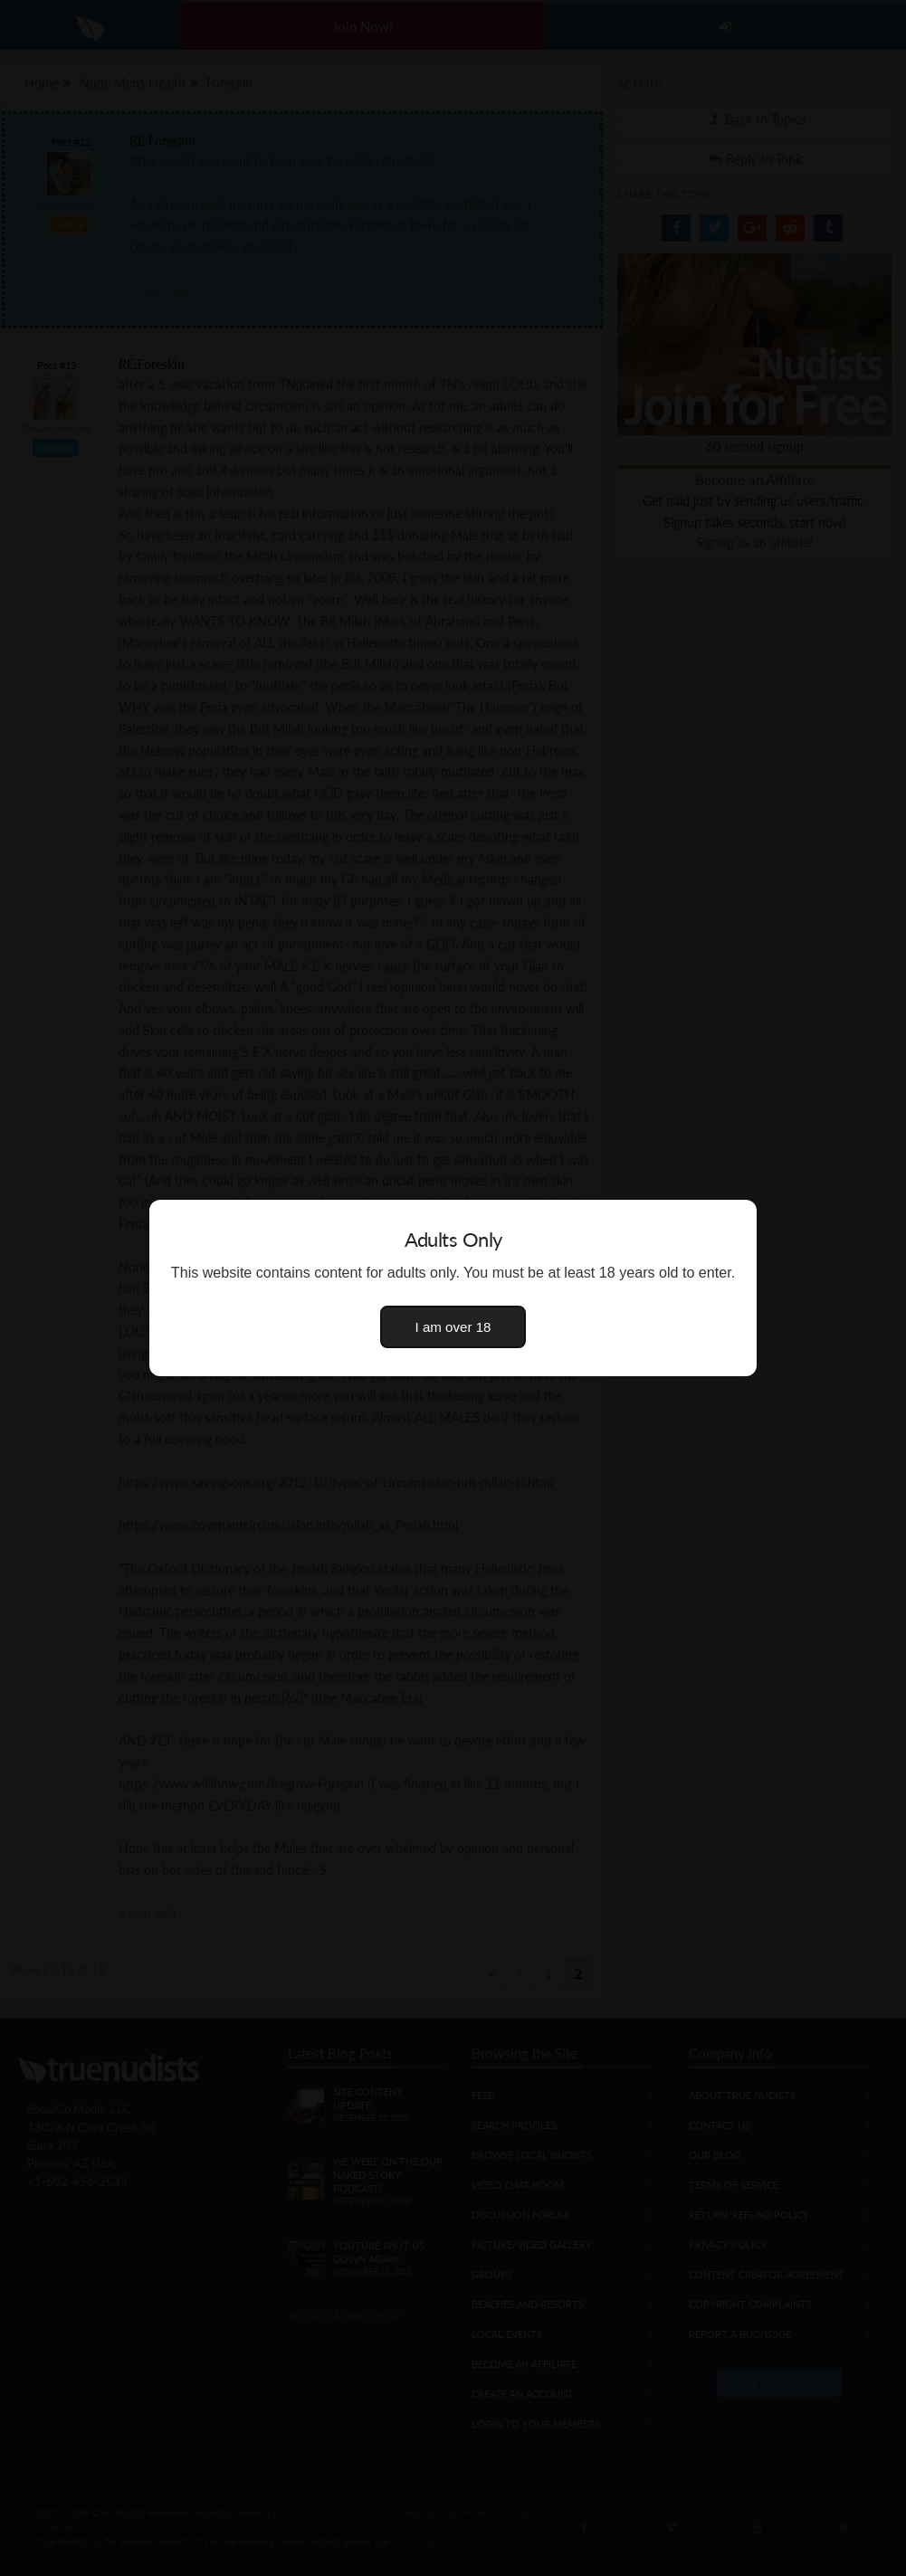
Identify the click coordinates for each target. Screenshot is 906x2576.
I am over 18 (453, 1327)
